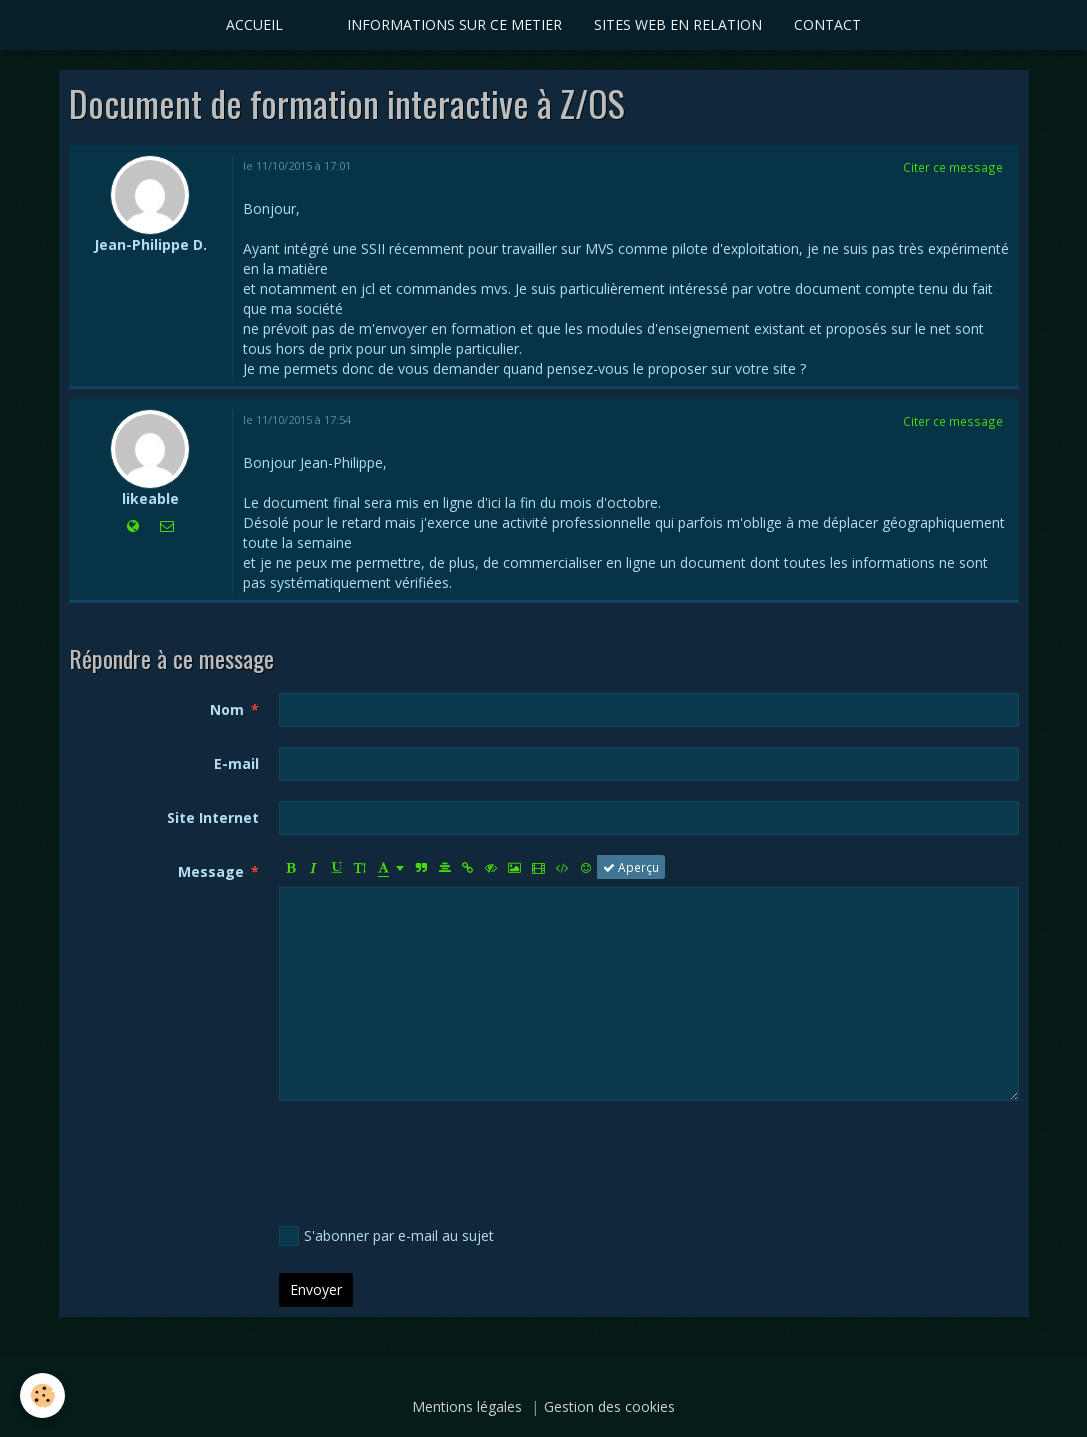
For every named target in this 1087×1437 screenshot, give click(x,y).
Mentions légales (467, 1406)
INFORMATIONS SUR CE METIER (454, 24)
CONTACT (827, 24)
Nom (227, 709)
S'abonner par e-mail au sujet (386, 1236)
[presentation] (431, 1160)
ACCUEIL (254, 24)
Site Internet (213, 817)
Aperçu (631, 867)
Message (211, 871)
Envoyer (316, 1289)
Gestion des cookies (609, 1406)
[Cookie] (42, 1395)
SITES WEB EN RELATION (678, 24)
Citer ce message (953, 167)
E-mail (236, 763)
